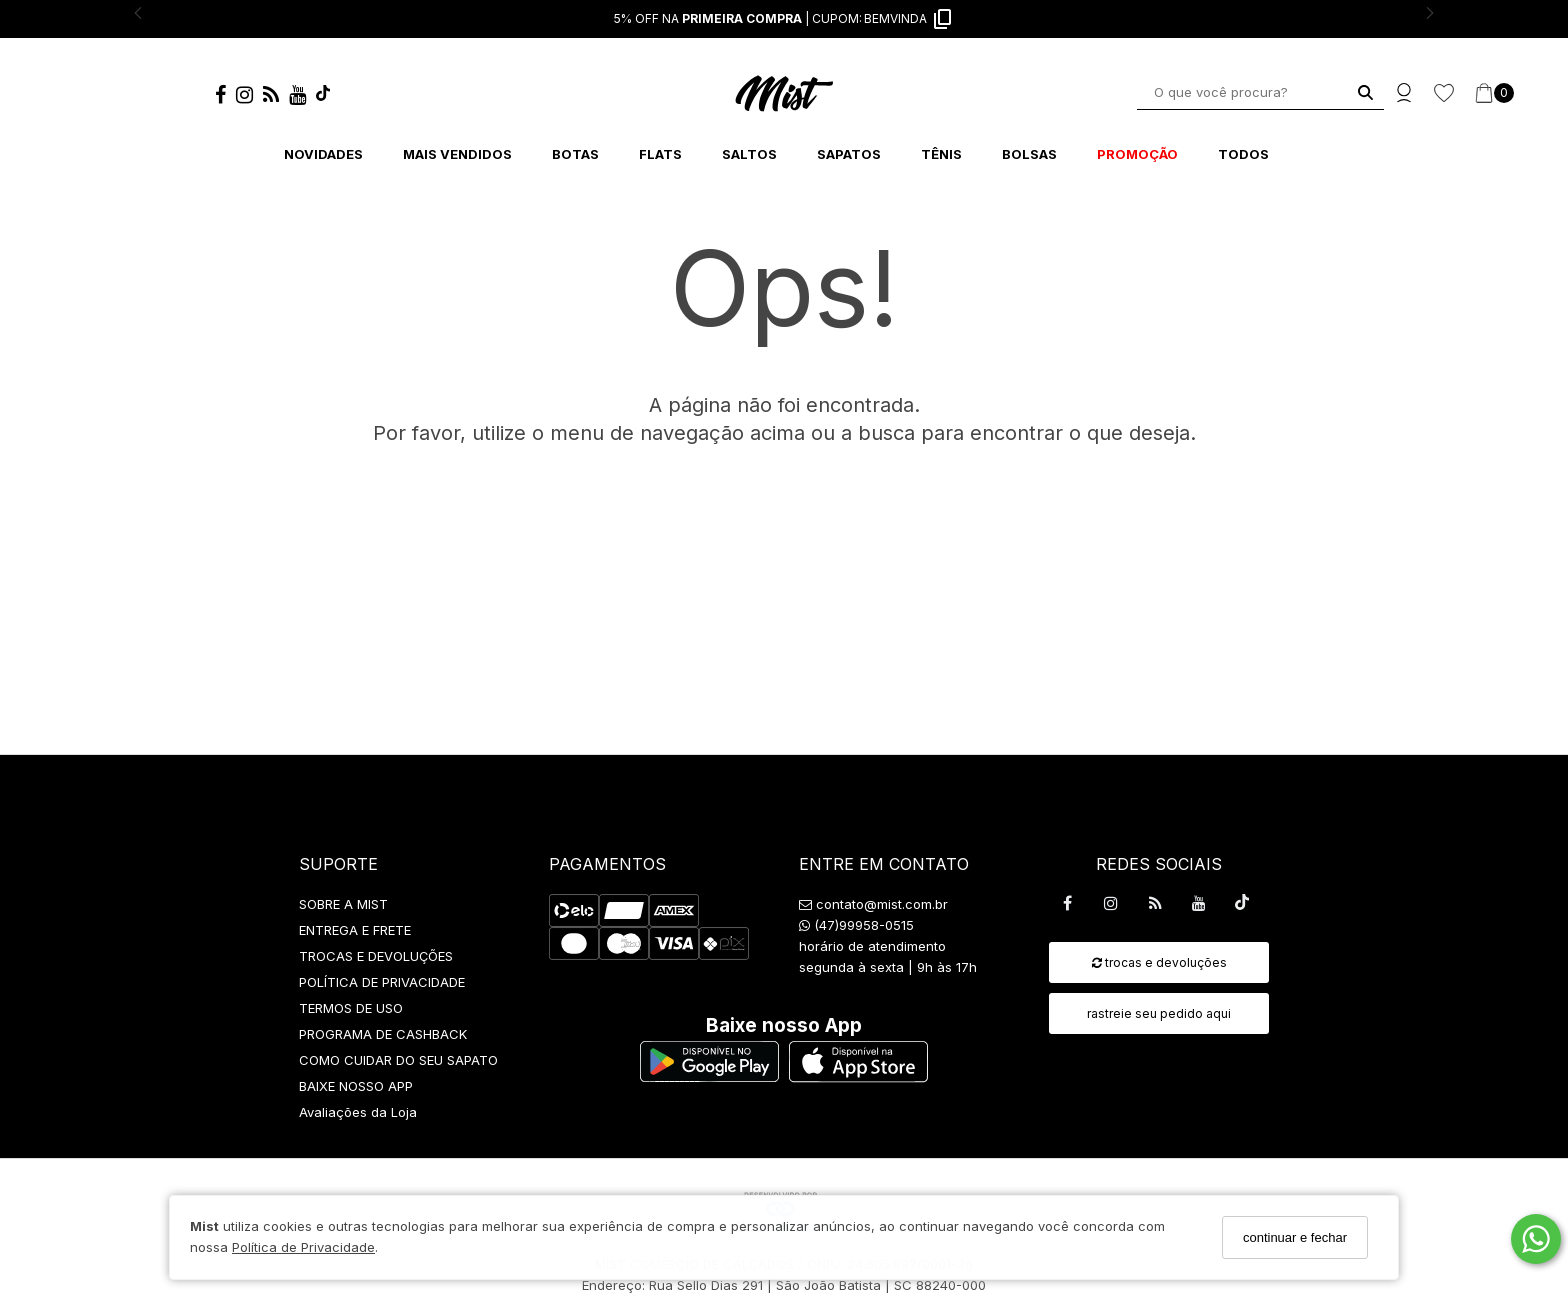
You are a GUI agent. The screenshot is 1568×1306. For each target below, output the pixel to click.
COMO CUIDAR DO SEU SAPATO (398, 1060)
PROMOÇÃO (1137, 154)
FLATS (660, 154)
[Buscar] (1365, 92)
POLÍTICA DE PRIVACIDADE (382, 982)
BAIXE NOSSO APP (356, 1086)
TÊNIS (941, 154)
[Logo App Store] (858, 1076)
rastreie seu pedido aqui (1159, 1013)
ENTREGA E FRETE (355, 930)
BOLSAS (1029, 154)
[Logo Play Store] (709, 1076)
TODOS (1243, 154)
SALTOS (749, 154)
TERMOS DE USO (351, 1008)
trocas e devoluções (1159, 962)
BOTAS (575, 154)
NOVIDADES (323, 154)
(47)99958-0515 (856, 925)
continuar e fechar (1295, 1237)
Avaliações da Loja (358, 1112)
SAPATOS (849, 154)
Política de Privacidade (303, 1247)
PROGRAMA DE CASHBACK (383, 1034)
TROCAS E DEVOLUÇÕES (376, 956)
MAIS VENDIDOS (457, 154)
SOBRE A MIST (343, 904)
